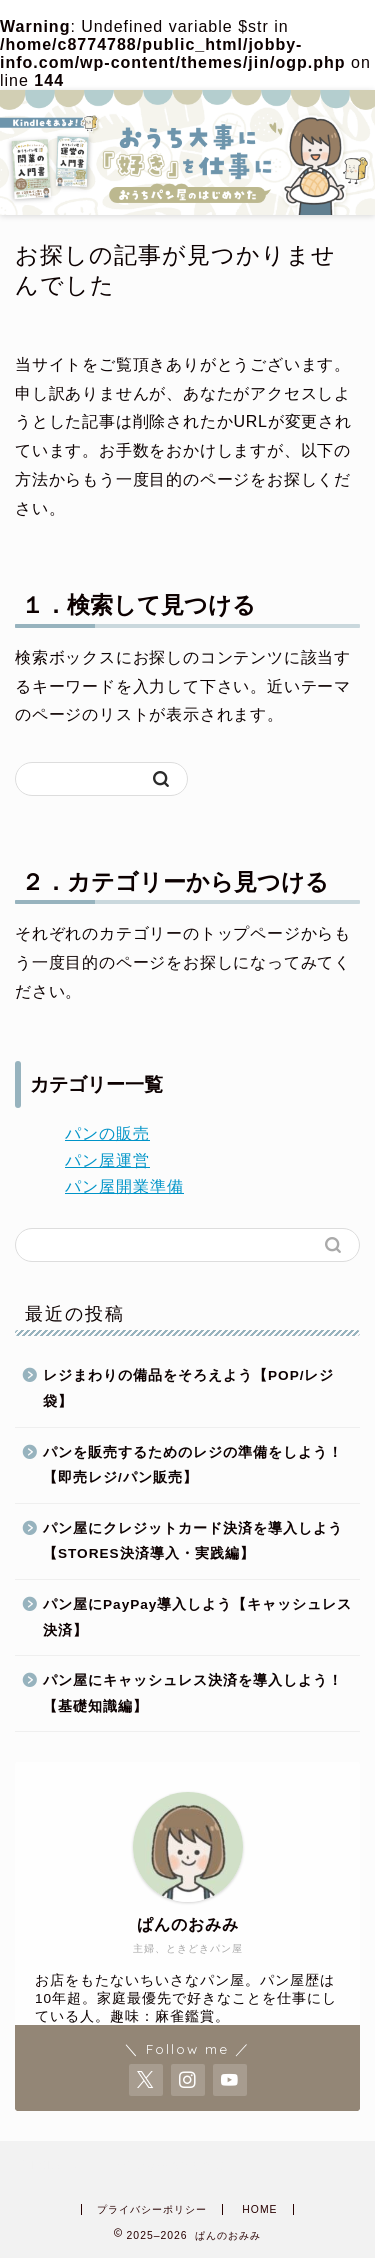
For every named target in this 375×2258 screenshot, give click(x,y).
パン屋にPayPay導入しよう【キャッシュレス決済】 (197, 1617)
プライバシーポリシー (152, 2209)
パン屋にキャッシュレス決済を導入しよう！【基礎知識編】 (193, 1693)
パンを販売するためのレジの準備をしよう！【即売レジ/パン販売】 (193, 1465)
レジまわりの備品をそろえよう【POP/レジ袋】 (188, 1388)
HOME (259, 2209)
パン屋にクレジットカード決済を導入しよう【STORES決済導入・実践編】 (193, 1541)
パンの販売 (107, 1133)
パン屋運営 (107, 1160)
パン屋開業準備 (124, 1186)
